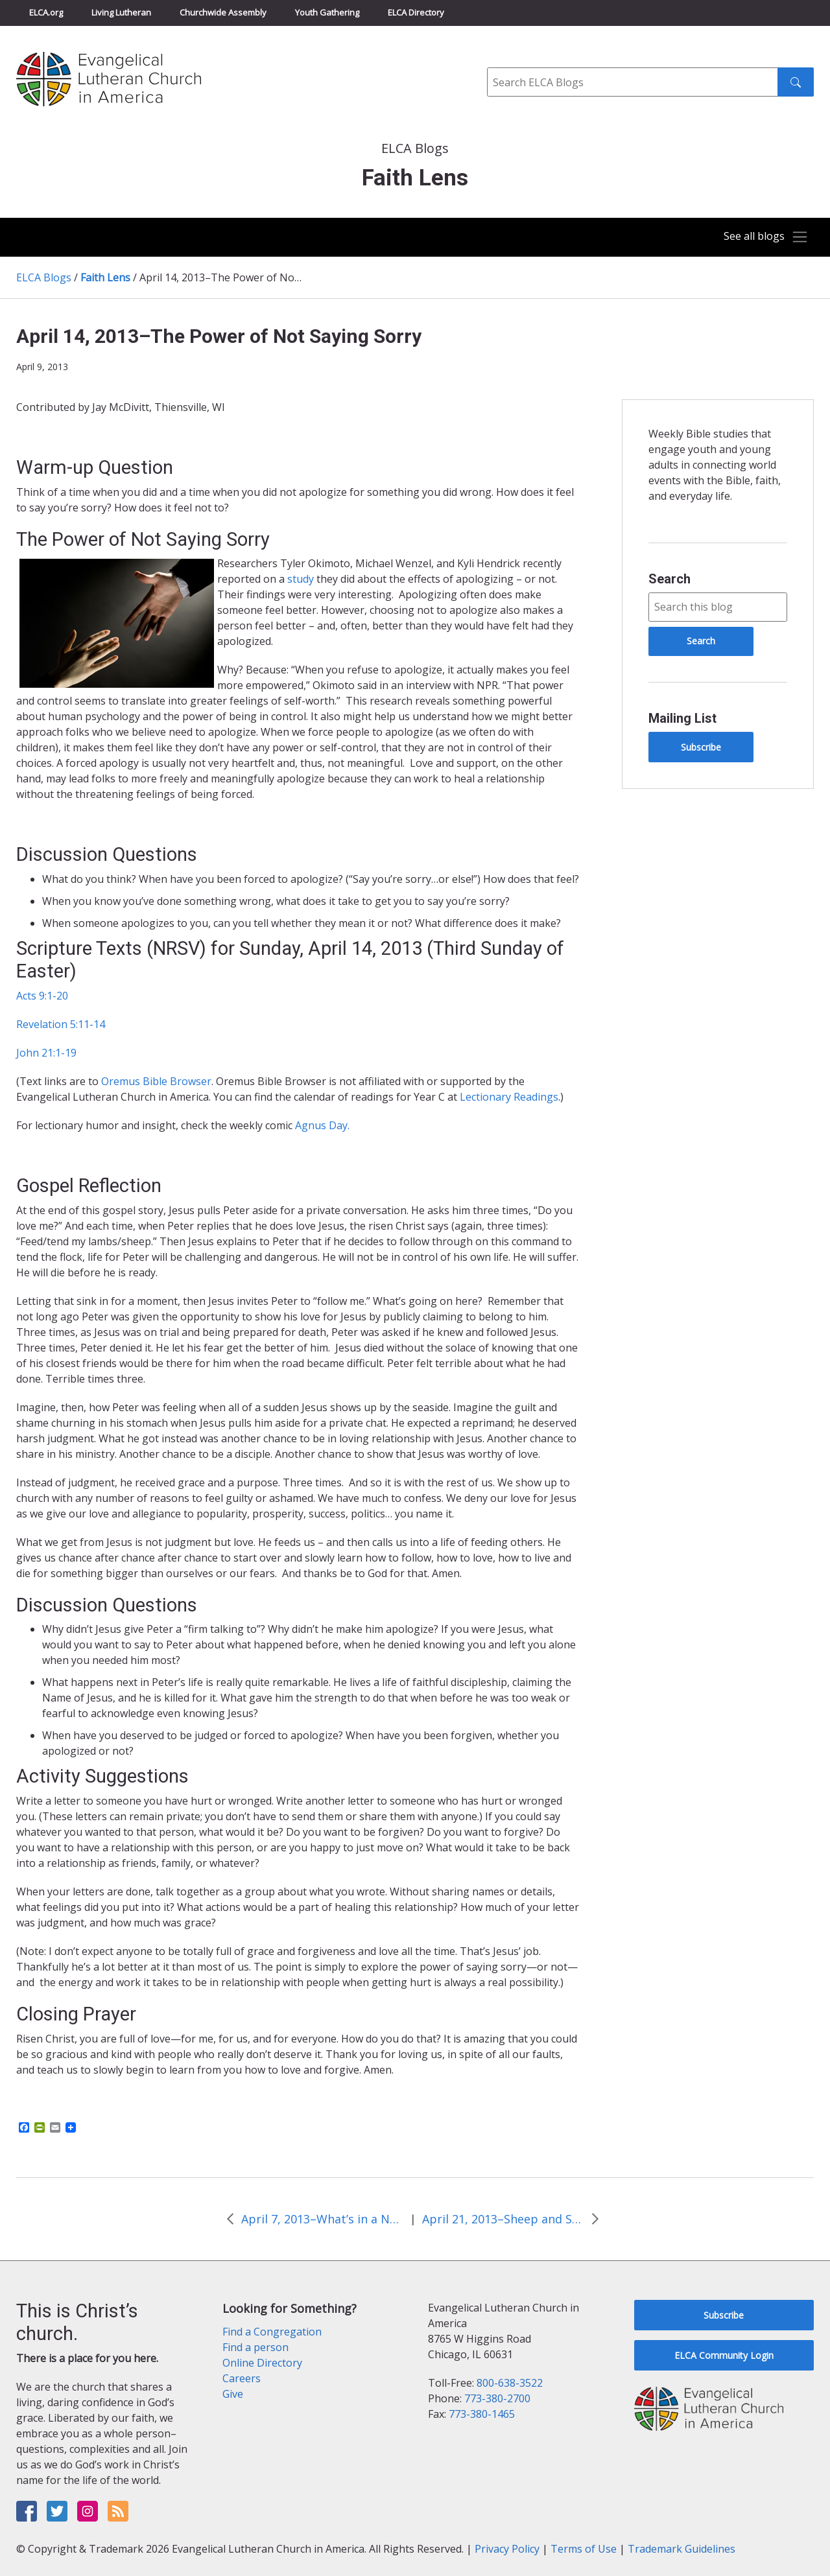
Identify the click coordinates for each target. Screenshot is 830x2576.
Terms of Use (584, 2549)
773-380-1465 (482, 2414)
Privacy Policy (507, 2549)
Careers (241, 2378)
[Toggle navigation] (761, 237)
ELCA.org (46, 12)
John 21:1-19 (46, 1053)
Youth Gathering (327, 12)
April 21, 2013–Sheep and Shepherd (503, 2219)
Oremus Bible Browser (156, 1081)
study (300, 579)
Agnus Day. (322, 1125)
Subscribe (701, 747)
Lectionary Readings (509, 1097)
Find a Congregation (272, 2331)
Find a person (255, 2347)
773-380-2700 (497, 2398)
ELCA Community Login (724, 2355)
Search (669, 579)
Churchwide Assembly (223, 12)
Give (232, 2394)
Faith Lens (105, 277)
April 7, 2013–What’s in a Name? (322, 2219)
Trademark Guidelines (681, 2549)
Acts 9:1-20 (42, 996)
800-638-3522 (510, 2383)
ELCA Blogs (43, 277)
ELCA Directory (416, 12)
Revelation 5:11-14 (60, 1024)
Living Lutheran (121, 12)
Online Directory (262, 2363)
